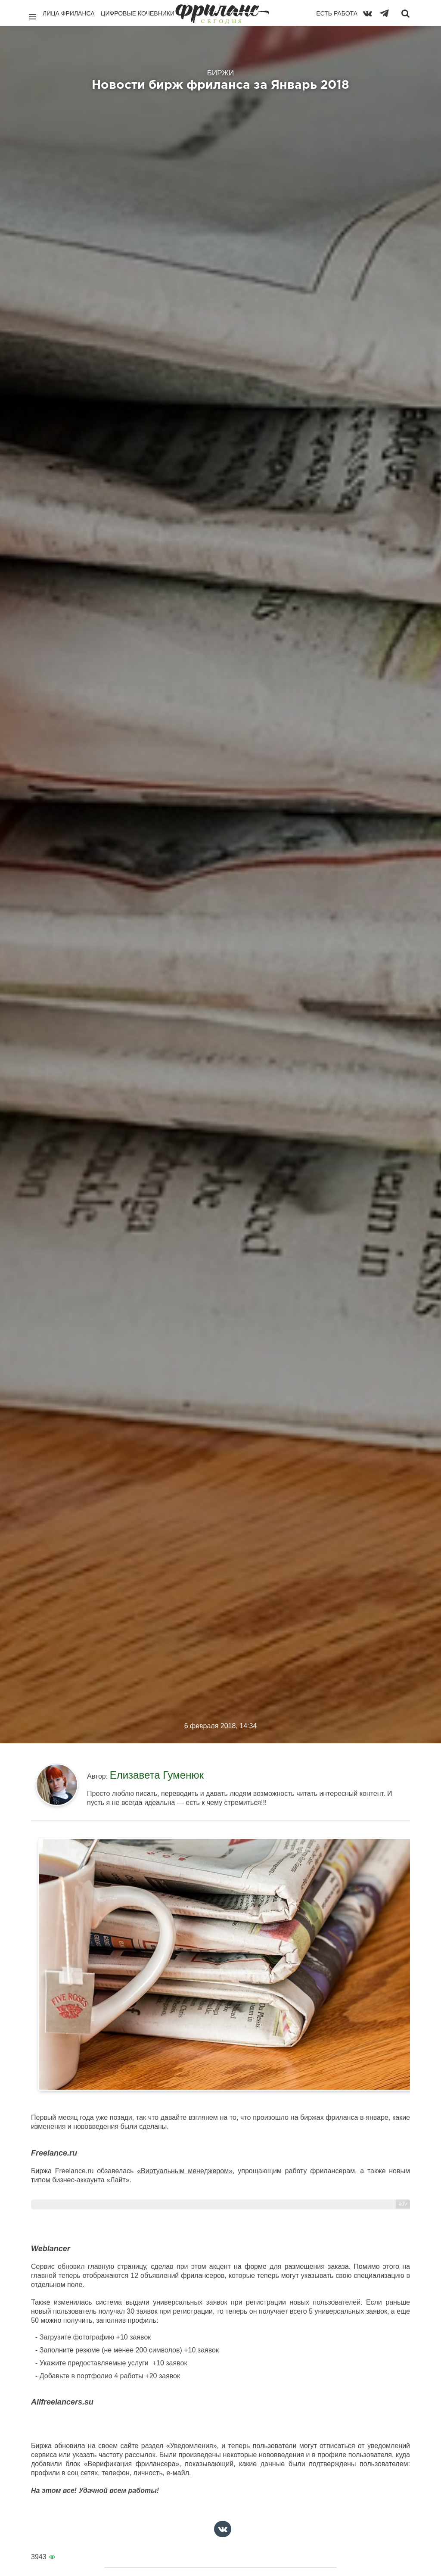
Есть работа (336, 13)
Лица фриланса (69, 13)
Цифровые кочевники (137, 13)
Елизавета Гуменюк (157, 1775)
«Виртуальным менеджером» (185, 2171)
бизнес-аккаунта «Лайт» (90, 2180)
